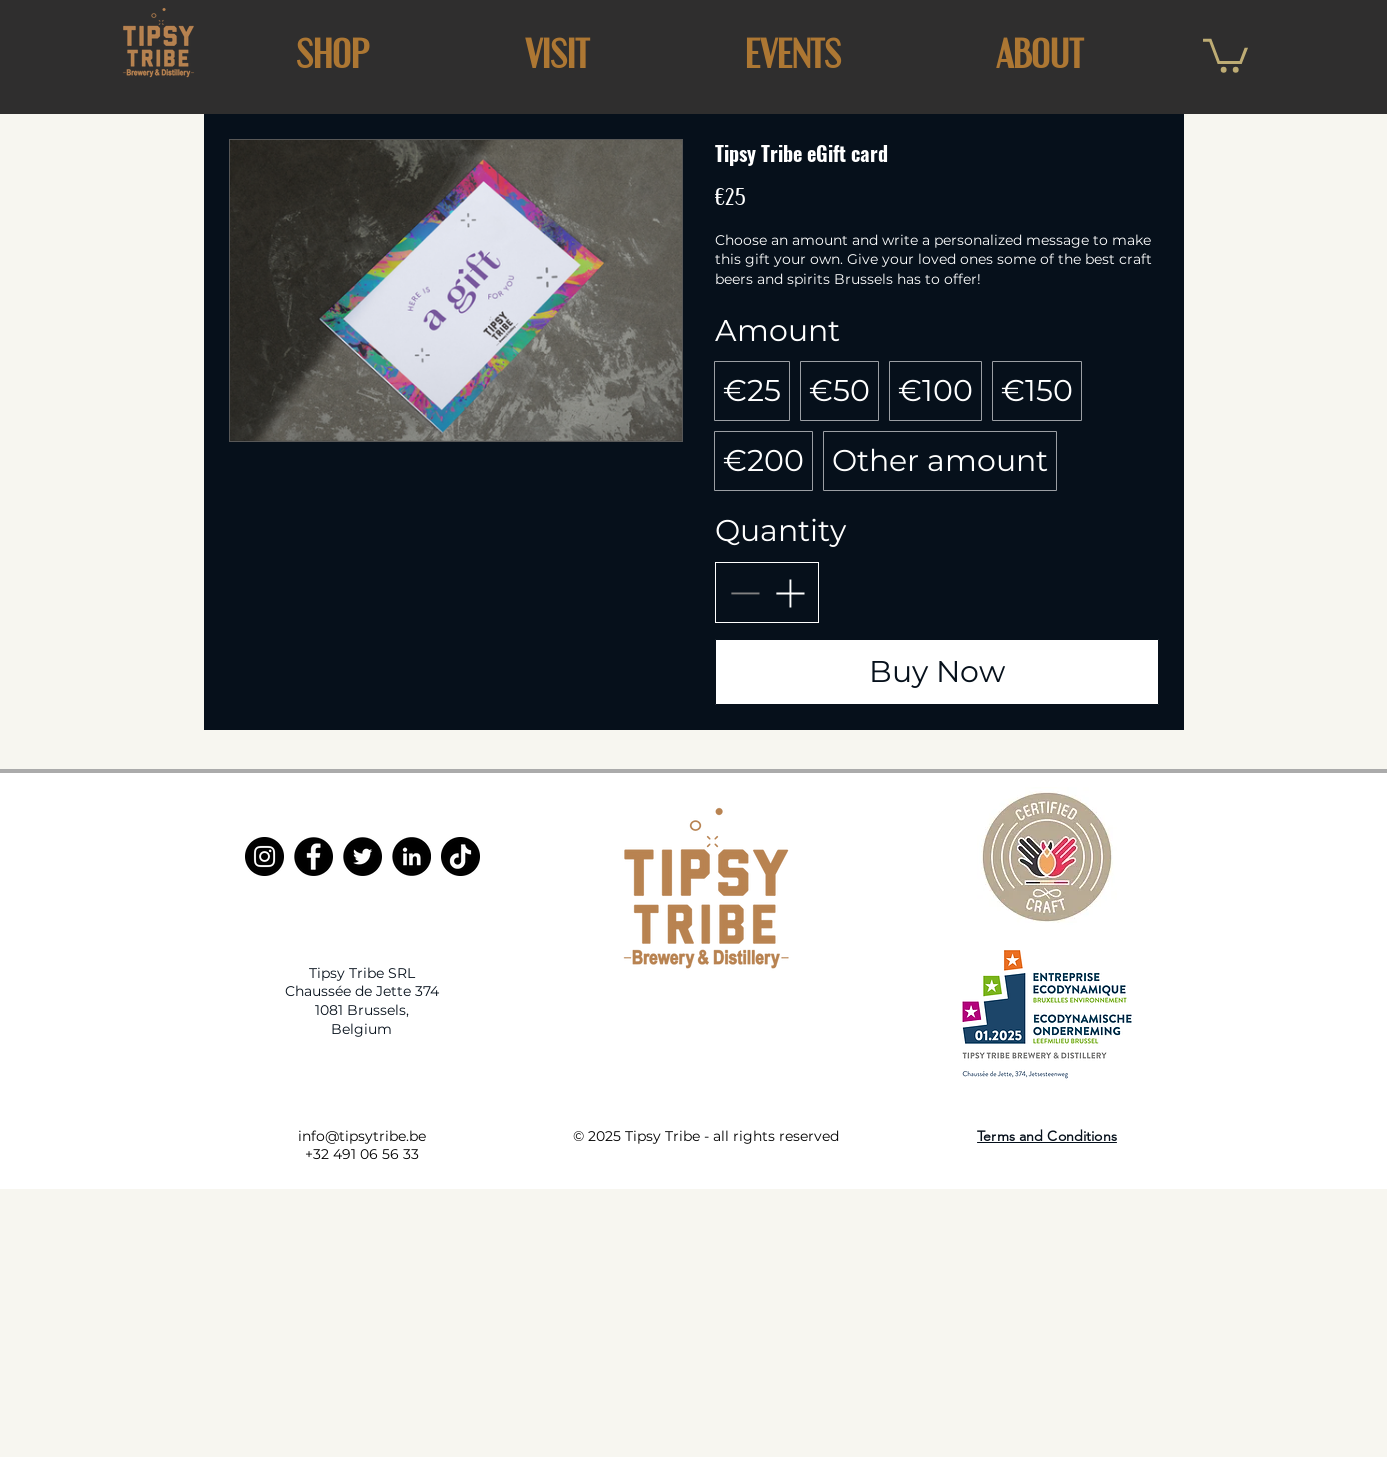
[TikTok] (460, 856)
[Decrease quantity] (744, 592)
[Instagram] (264, 856)
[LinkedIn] (411, 856)
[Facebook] (313, 856)
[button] (557, 53)
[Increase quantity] (789, 592)
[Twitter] (362, 856)
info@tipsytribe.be (362, 1136)
